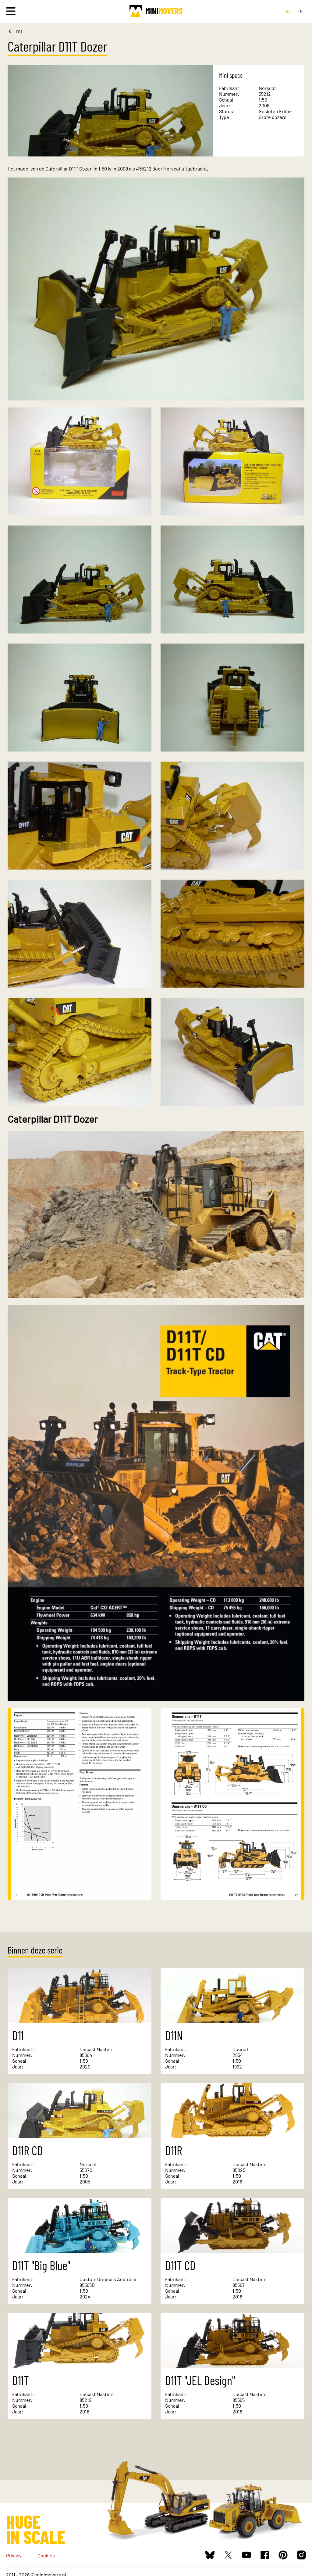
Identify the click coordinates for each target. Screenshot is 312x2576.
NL (288, 11)
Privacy (13, 2555)
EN (300, 11)
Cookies (46, 2555)
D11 (19, 31)
